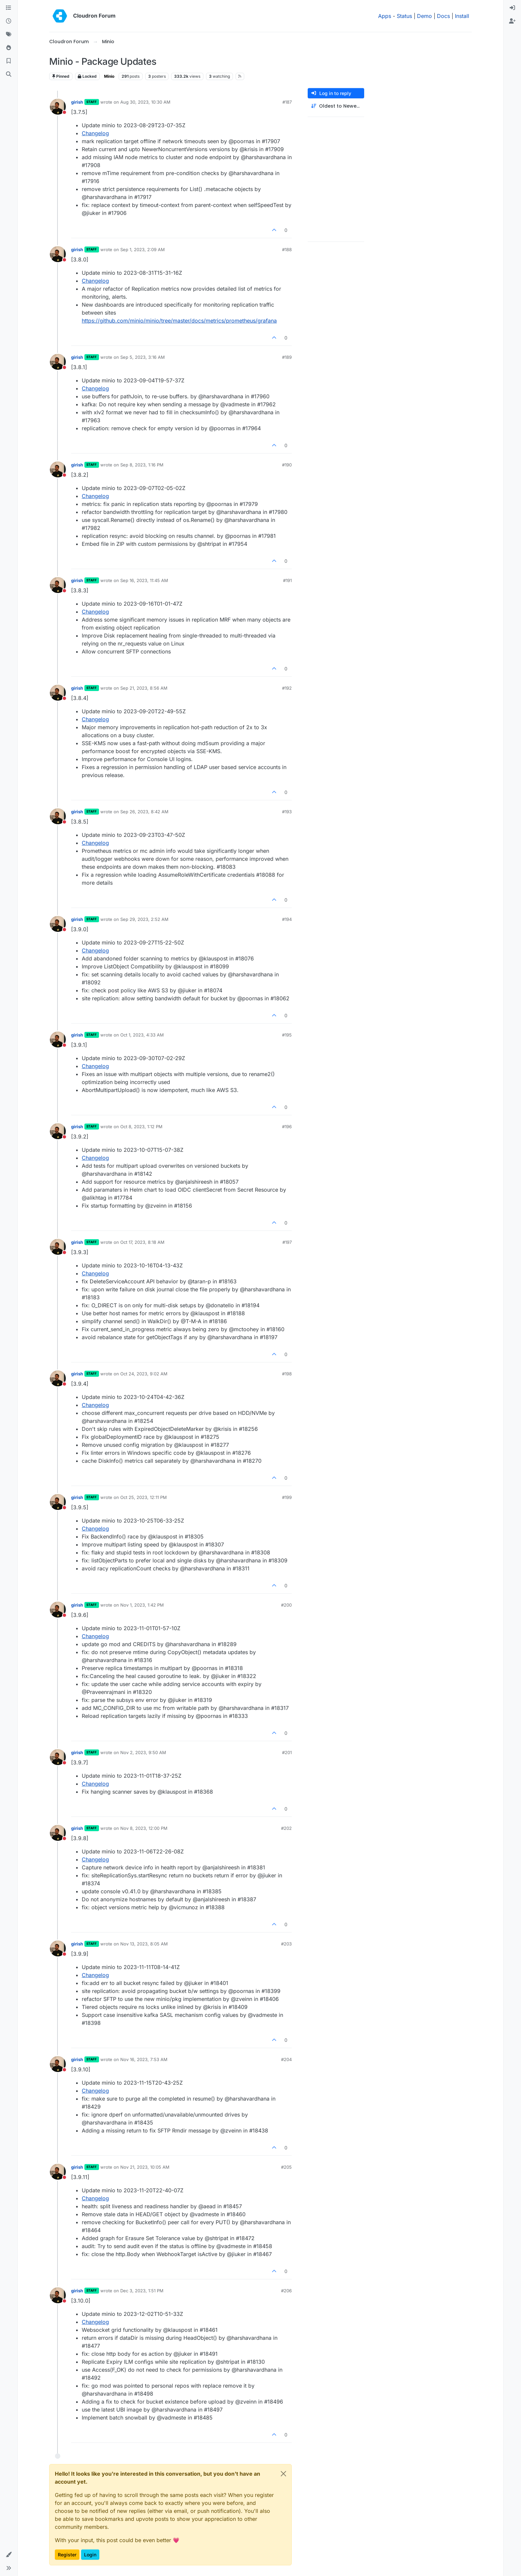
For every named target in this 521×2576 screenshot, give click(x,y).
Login (90, 2554)
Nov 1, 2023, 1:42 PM (142, 1605)
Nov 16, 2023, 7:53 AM (143, 2059)
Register (67, 2554)
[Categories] (9, 8)
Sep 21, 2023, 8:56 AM (143, 688)
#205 (286, 2167)
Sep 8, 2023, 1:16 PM (141, 464)
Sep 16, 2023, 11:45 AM (144, 580)
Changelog (95, 133)
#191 (287, 580)
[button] (9, 2554)
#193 (287, 811)
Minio (109, 76)
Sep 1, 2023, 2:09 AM (142, 249)
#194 (287, 919)
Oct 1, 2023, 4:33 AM (142, 1035)
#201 (287, 1752)
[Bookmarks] (9, 61)
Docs (443, 16)
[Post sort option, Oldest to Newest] (336, 106)
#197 (287, 1242)
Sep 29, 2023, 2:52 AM (144, 919)
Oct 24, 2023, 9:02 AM (143, 1373)
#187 (287, 102)
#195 (287, 1035)
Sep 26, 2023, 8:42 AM (144, 811)
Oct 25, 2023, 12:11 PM (143, 1497)
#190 (287, 464)
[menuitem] (512, 8)
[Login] (512, 8)
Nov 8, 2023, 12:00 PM (143, 1828)
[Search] (9, 74)
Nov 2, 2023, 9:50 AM (143, 1752)
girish (77, 102)
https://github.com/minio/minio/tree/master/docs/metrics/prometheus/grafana (179, 320)
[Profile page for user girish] (58, 107)
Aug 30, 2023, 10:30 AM (145, 102)
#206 (286, 2290)
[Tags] (9, 34)
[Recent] (9, 21)
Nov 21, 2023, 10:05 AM (144, 2167)
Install (462, 16)
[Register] (512, 21)
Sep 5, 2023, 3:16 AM (142, 357)
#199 (287, 1497)
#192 (287, 688)
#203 (286, 1943)
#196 (287, 1126)
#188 (287, 249)
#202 (286, 1828)
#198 (287, 1373)
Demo (424, 16)
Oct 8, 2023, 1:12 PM (141, 1126)
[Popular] (9, 48)
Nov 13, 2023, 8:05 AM (144, 1943)
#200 (286, 1605)
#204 (286, 2059)
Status (404, 16)
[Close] (283, 2473)
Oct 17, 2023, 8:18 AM (142, 1242)
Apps (384, 16)
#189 (287, 357)
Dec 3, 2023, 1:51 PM (141, 2290)
